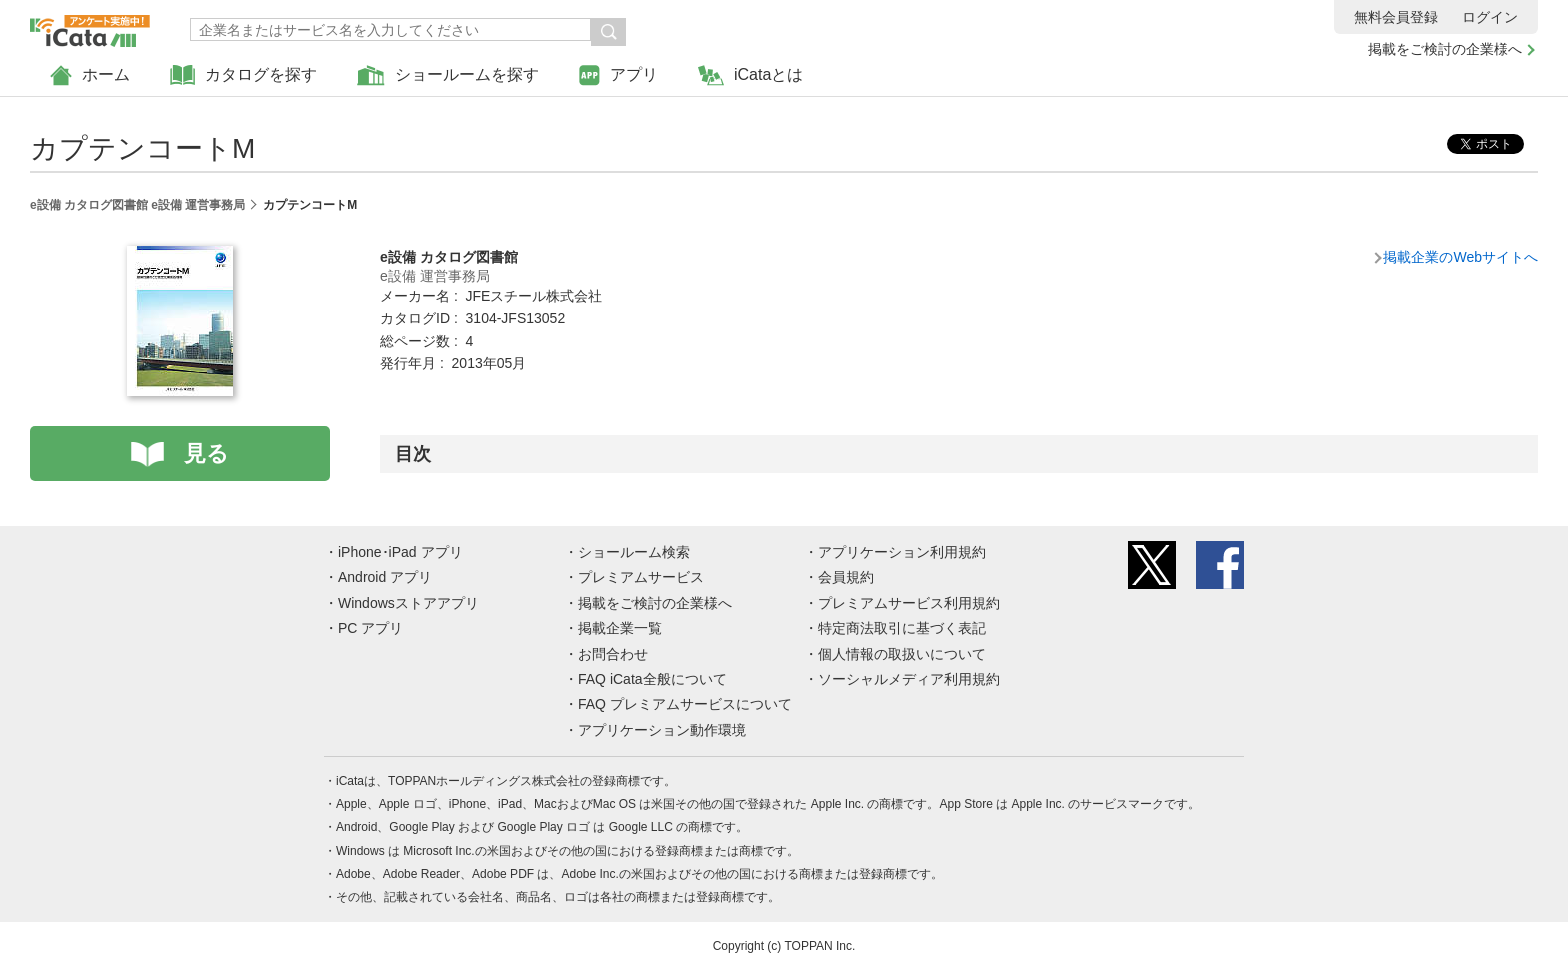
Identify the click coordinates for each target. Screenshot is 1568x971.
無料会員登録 (1396, 17)
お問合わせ (613, 654)
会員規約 (846, 577)
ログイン (1490, 17)
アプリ (618, 75)
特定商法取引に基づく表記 (902, 628)
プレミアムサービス (641, 577)
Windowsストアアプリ (408, 603)
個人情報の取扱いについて (902, 654)
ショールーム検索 (634, 552)
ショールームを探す (448, 75)
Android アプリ (385, 577)
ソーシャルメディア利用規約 (909, 679)
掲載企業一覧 (620, 628)
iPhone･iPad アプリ (400, 552)
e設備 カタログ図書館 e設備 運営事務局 (137, 205)
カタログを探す (243, 75)
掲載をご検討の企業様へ (1445, 49)
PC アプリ (370, 628)
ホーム (90, 75)
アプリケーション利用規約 (902, 552)
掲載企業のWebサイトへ (1460, 257)
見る (206, 453)
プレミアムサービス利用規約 (909, 603)
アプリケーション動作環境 (662, 730)
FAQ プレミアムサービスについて (685, 704)
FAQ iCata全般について (652, 679)
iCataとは (750, 75)
